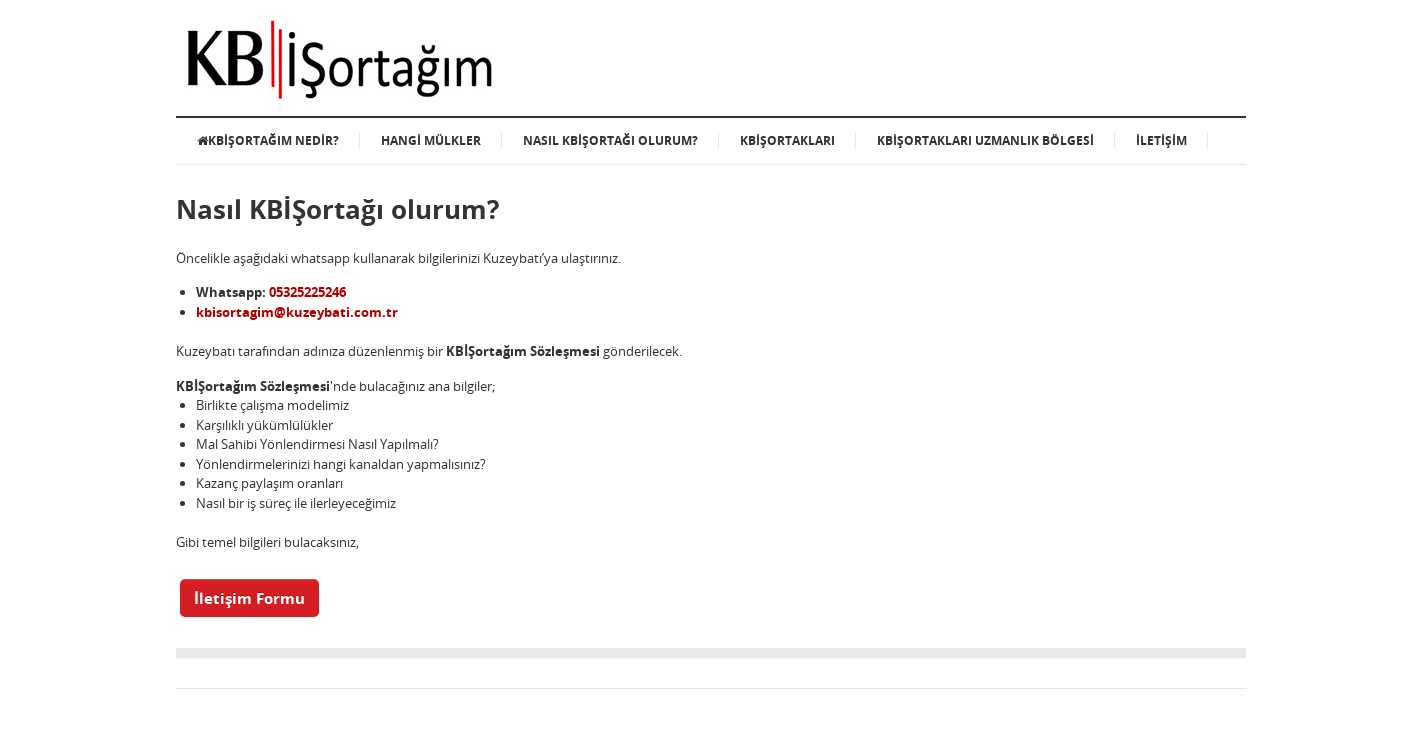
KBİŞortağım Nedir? (268, 140)
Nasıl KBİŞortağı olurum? (610, 140)
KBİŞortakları (787, 140)
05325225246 (307, 292)
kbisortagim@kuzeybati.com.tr (297, 312)
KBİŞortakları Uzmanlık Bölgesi (985, 140)
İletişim (1161, 140)
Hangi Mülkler (431, 140)
